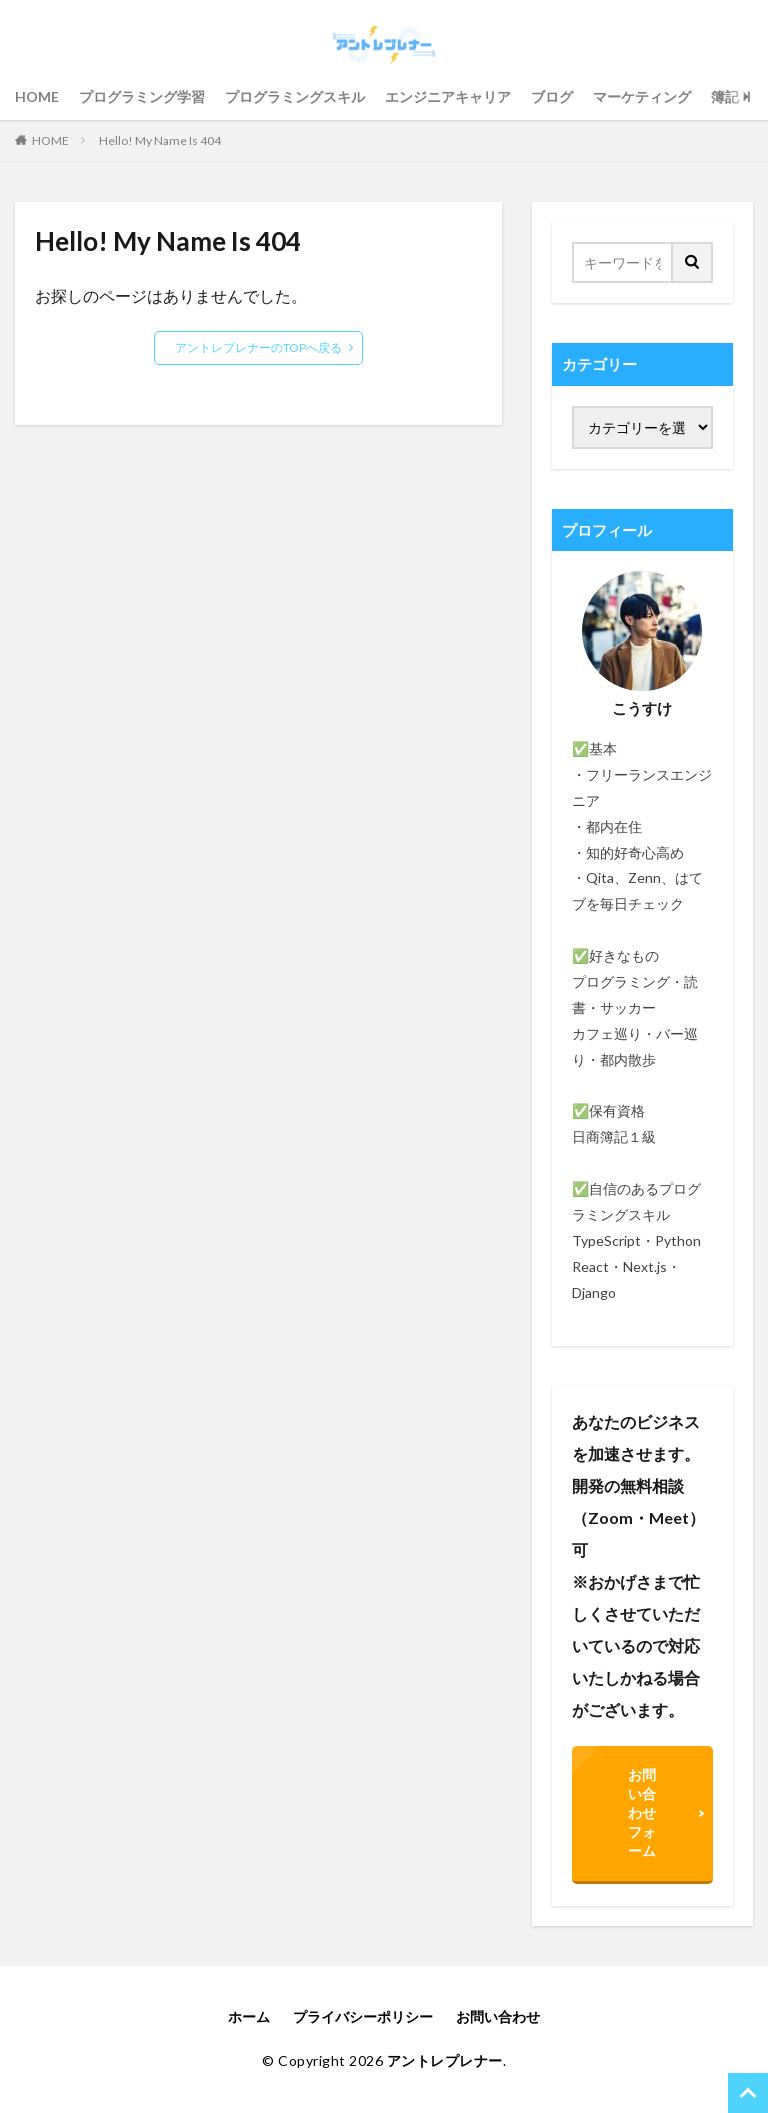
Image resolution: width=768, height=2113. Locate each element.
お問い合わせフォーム (642, 1812)
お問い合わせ (498, 2016)
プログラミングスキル (295, 96)
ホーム (249, 2016)
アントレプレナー (445, 2060)
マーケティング (642, 96)
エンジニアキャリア (448, 96)
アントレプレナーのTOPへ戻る (258, 347)
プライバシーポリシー (363, 2016)
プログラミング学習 (142, 96)
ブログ (552, 96)
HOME (37, 96)
